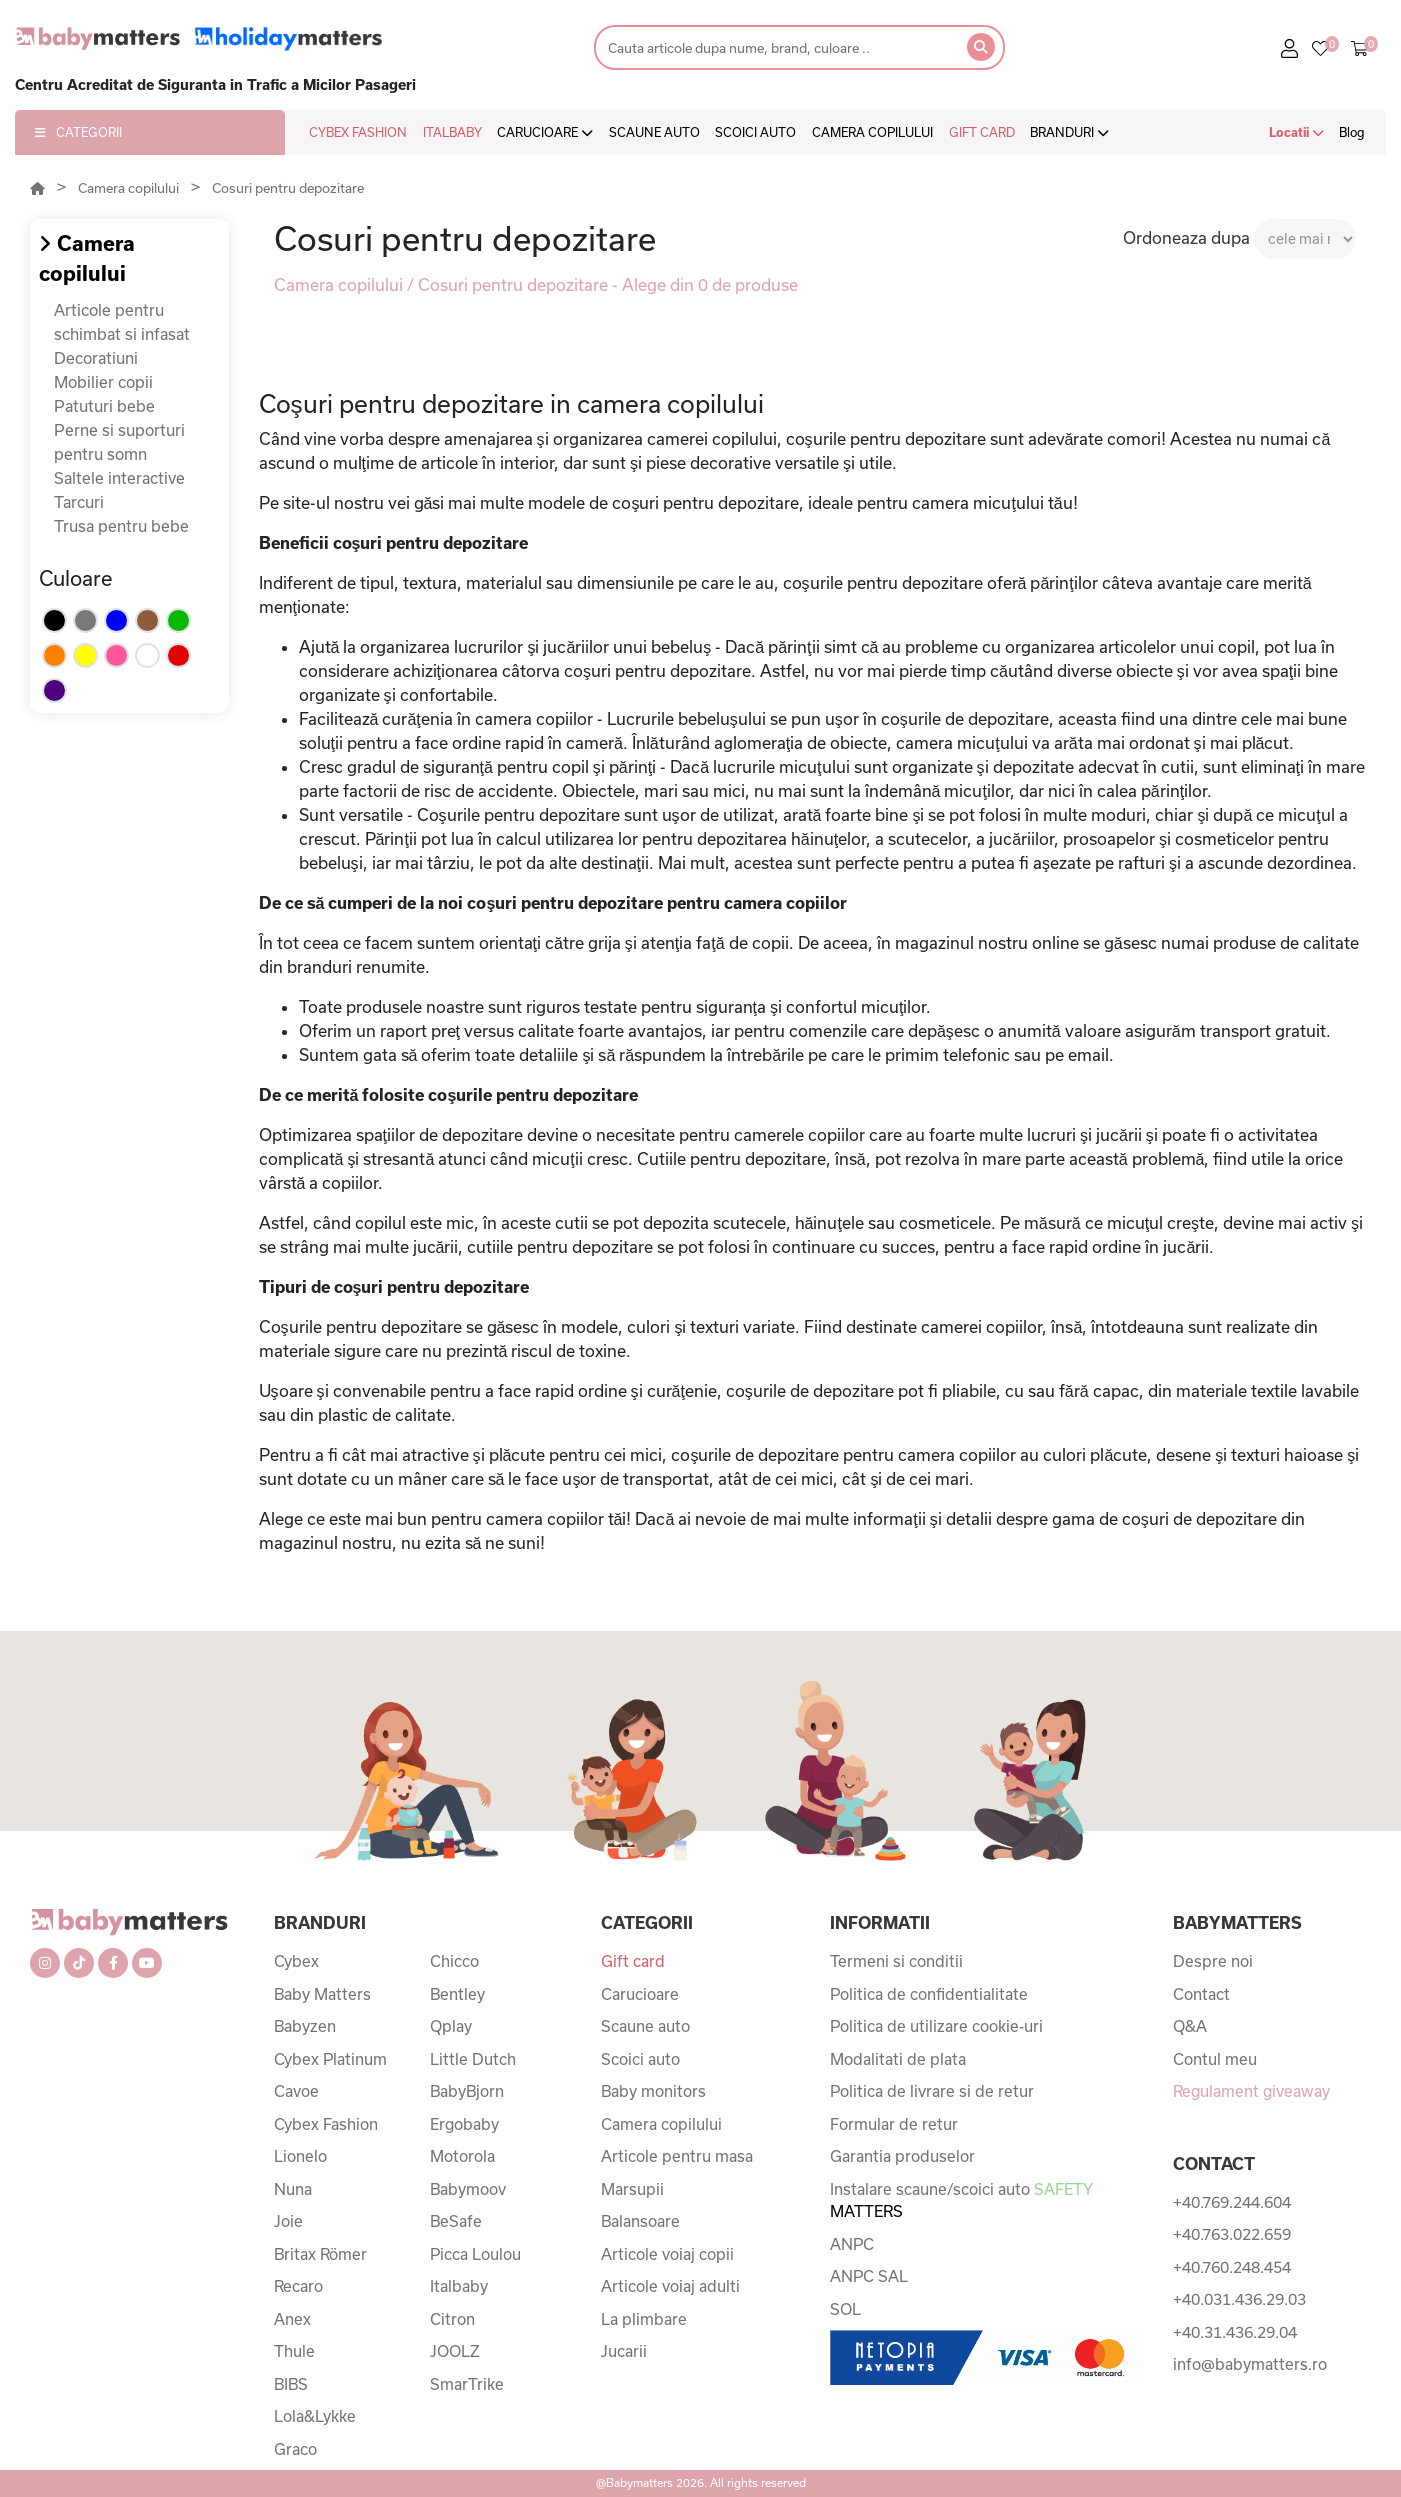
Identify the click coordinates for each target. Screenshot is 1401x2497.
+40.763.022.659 (1232, 2234)
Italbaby (459, 2286)
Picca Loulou (475, 2254)
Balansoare (640, 2221)
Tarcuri (79, 502)
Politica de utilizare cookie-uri (936, 2026)
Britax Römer (320, 2254)
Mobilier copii (103, 382)
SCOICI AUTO (755, 132)
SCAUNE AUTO (654, 132)
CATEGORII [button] (78, 132)
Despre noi (1213, 1961)
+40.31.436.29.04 (1235, 2332)
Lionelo (300, 2156)
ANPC (852, 2244)
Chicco (454, 1961)
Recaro (298, 2286)
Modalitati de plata (898, 2059)
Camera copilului (128, 188)
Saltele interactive (119, 478)
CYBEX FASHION (358, 132)
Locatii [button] (1296, 132)
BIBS (291, 2384)
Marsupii (632, 2189)
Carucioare (640, 1994)
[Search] (774, 47)
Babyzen (305, 2026)
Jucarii (624, 2351)
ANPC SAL (869, 2276)
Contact (1201, 1994)
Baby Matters (322, 1994)
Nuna (293, 2189)
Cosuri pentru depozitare (288, 188)
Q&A (1190, 2026)
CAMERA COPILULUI (872, 132)
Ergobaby (464, 2124)
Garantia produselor (902, 2156)
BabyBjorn (467, 2091)
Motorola (462, 2156)
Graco (295, 2449)
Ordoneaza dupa (1186, 237)
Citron (452, 2319)
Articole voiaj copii (667, 2254)
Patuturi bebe (104, 406)
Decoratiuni (96, 358)
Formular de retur (894, 2124)
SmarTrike (467, 2384)
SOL (845, 2309)
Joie (288, 2221)
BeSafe (456, 2221)
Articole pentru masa (677, 2156)
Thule (294, 2351)
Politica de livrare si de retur (932, 2091)
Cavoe (296, 2091)
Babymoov (468, 2189)
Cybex (296, 1961)
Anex (292, 2319)
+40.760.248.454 (1232, 2267)
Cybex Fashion (326, 2124)
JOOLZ (455, 2351)
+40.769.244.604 (1232, 2202)
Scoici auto (640, 2059)
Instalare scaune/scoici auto (961, 2200)
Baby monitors (653, 2091)
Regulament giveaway (1251, 2091)
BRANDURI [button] (1069, 132)
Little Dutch (473, 2059)
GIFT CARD (982, 132)
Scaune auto (645, 2026)
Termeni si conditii (896, 1961)
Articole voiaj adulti (670, 2286)
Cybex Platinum (330, 2059)
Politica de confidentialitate (929, 1994)
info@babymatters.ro (1250, 2364)
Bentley (457, 1994)
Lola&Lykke (315, 2416)
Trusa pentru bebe (121, 526)
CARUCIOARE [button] (545, 132)
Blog (1352, 132)
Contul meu (1215, 2059)
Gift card (633, 1961)
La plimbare (644, 2319)
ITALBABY (452, 132)
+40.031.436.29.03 (1239, 2299)
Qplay (451, 2026)
